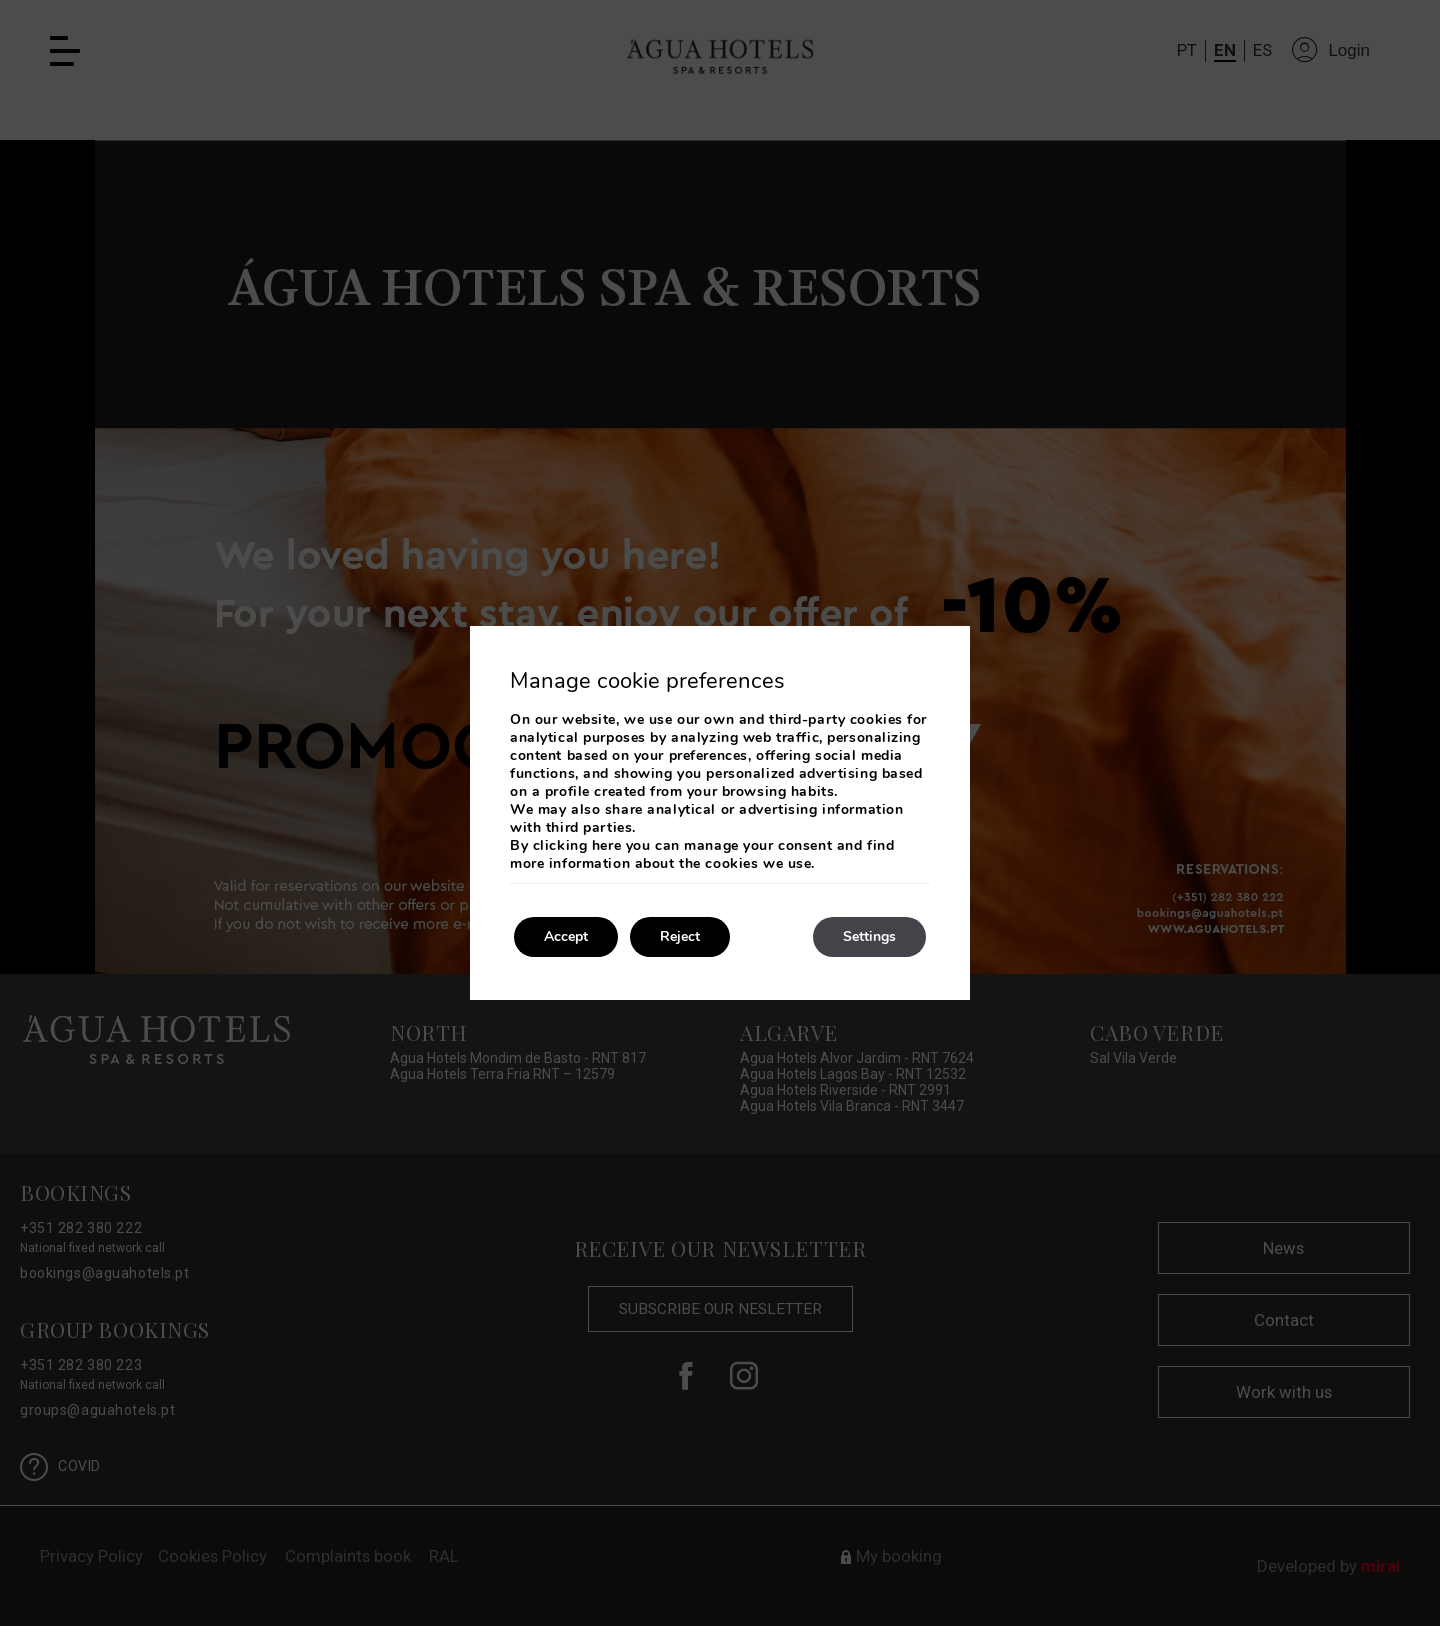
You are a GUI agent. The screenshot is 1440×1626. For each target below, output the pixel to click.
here (606, 845)
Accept (566, 936)
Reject (680, 936)
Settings (869, 936)
